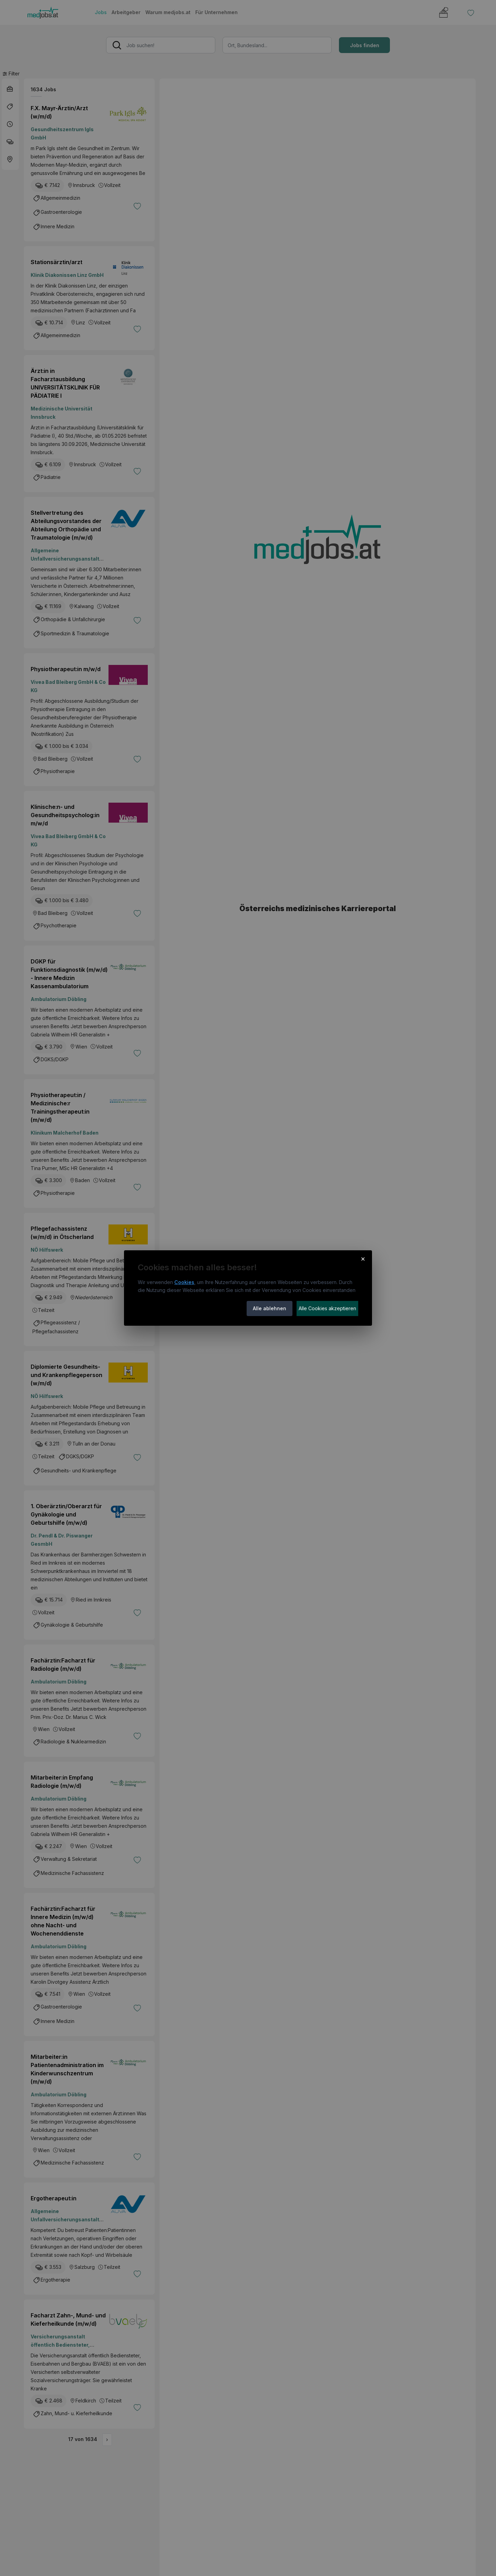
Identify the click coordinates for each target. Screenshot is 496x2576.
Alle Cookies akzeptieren (327, 1308)
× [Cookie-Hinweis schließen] (363, 1258)
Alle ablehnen (269, 1308)
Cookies (184, 1282)
